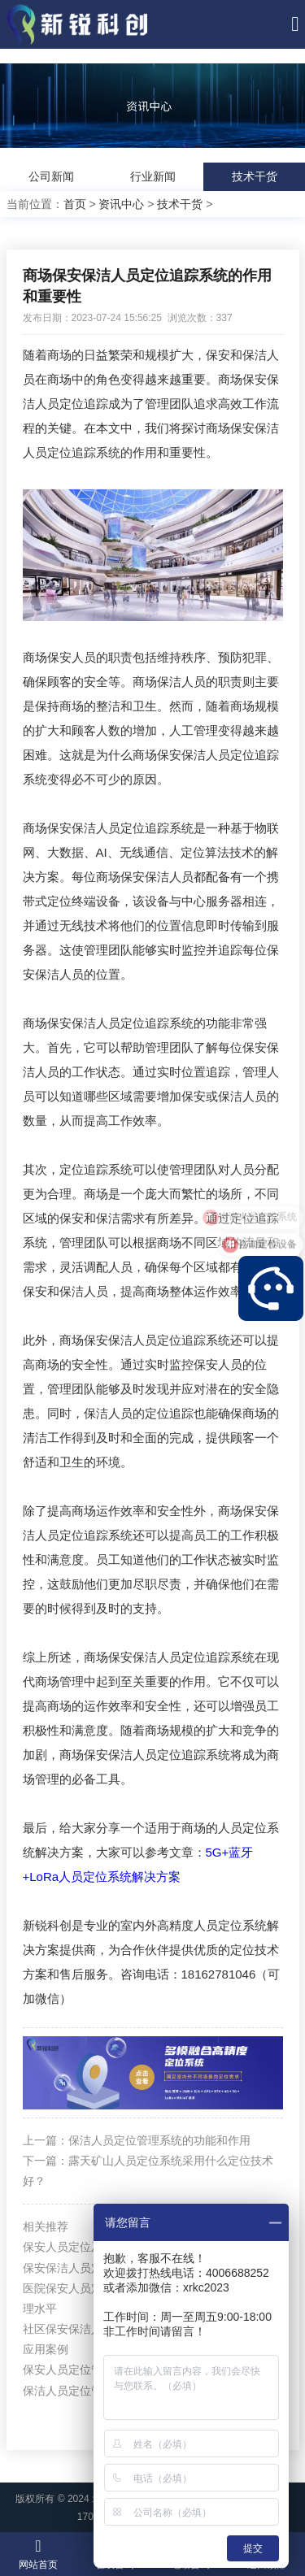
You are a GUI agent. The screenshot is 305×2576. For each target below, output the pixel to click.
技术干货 (254, 176)
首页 (74, 204)
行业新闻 (153, 176)
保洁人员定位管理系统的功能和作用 (159, 2140)
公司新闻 (51, 176)
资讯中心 (121, 204)
